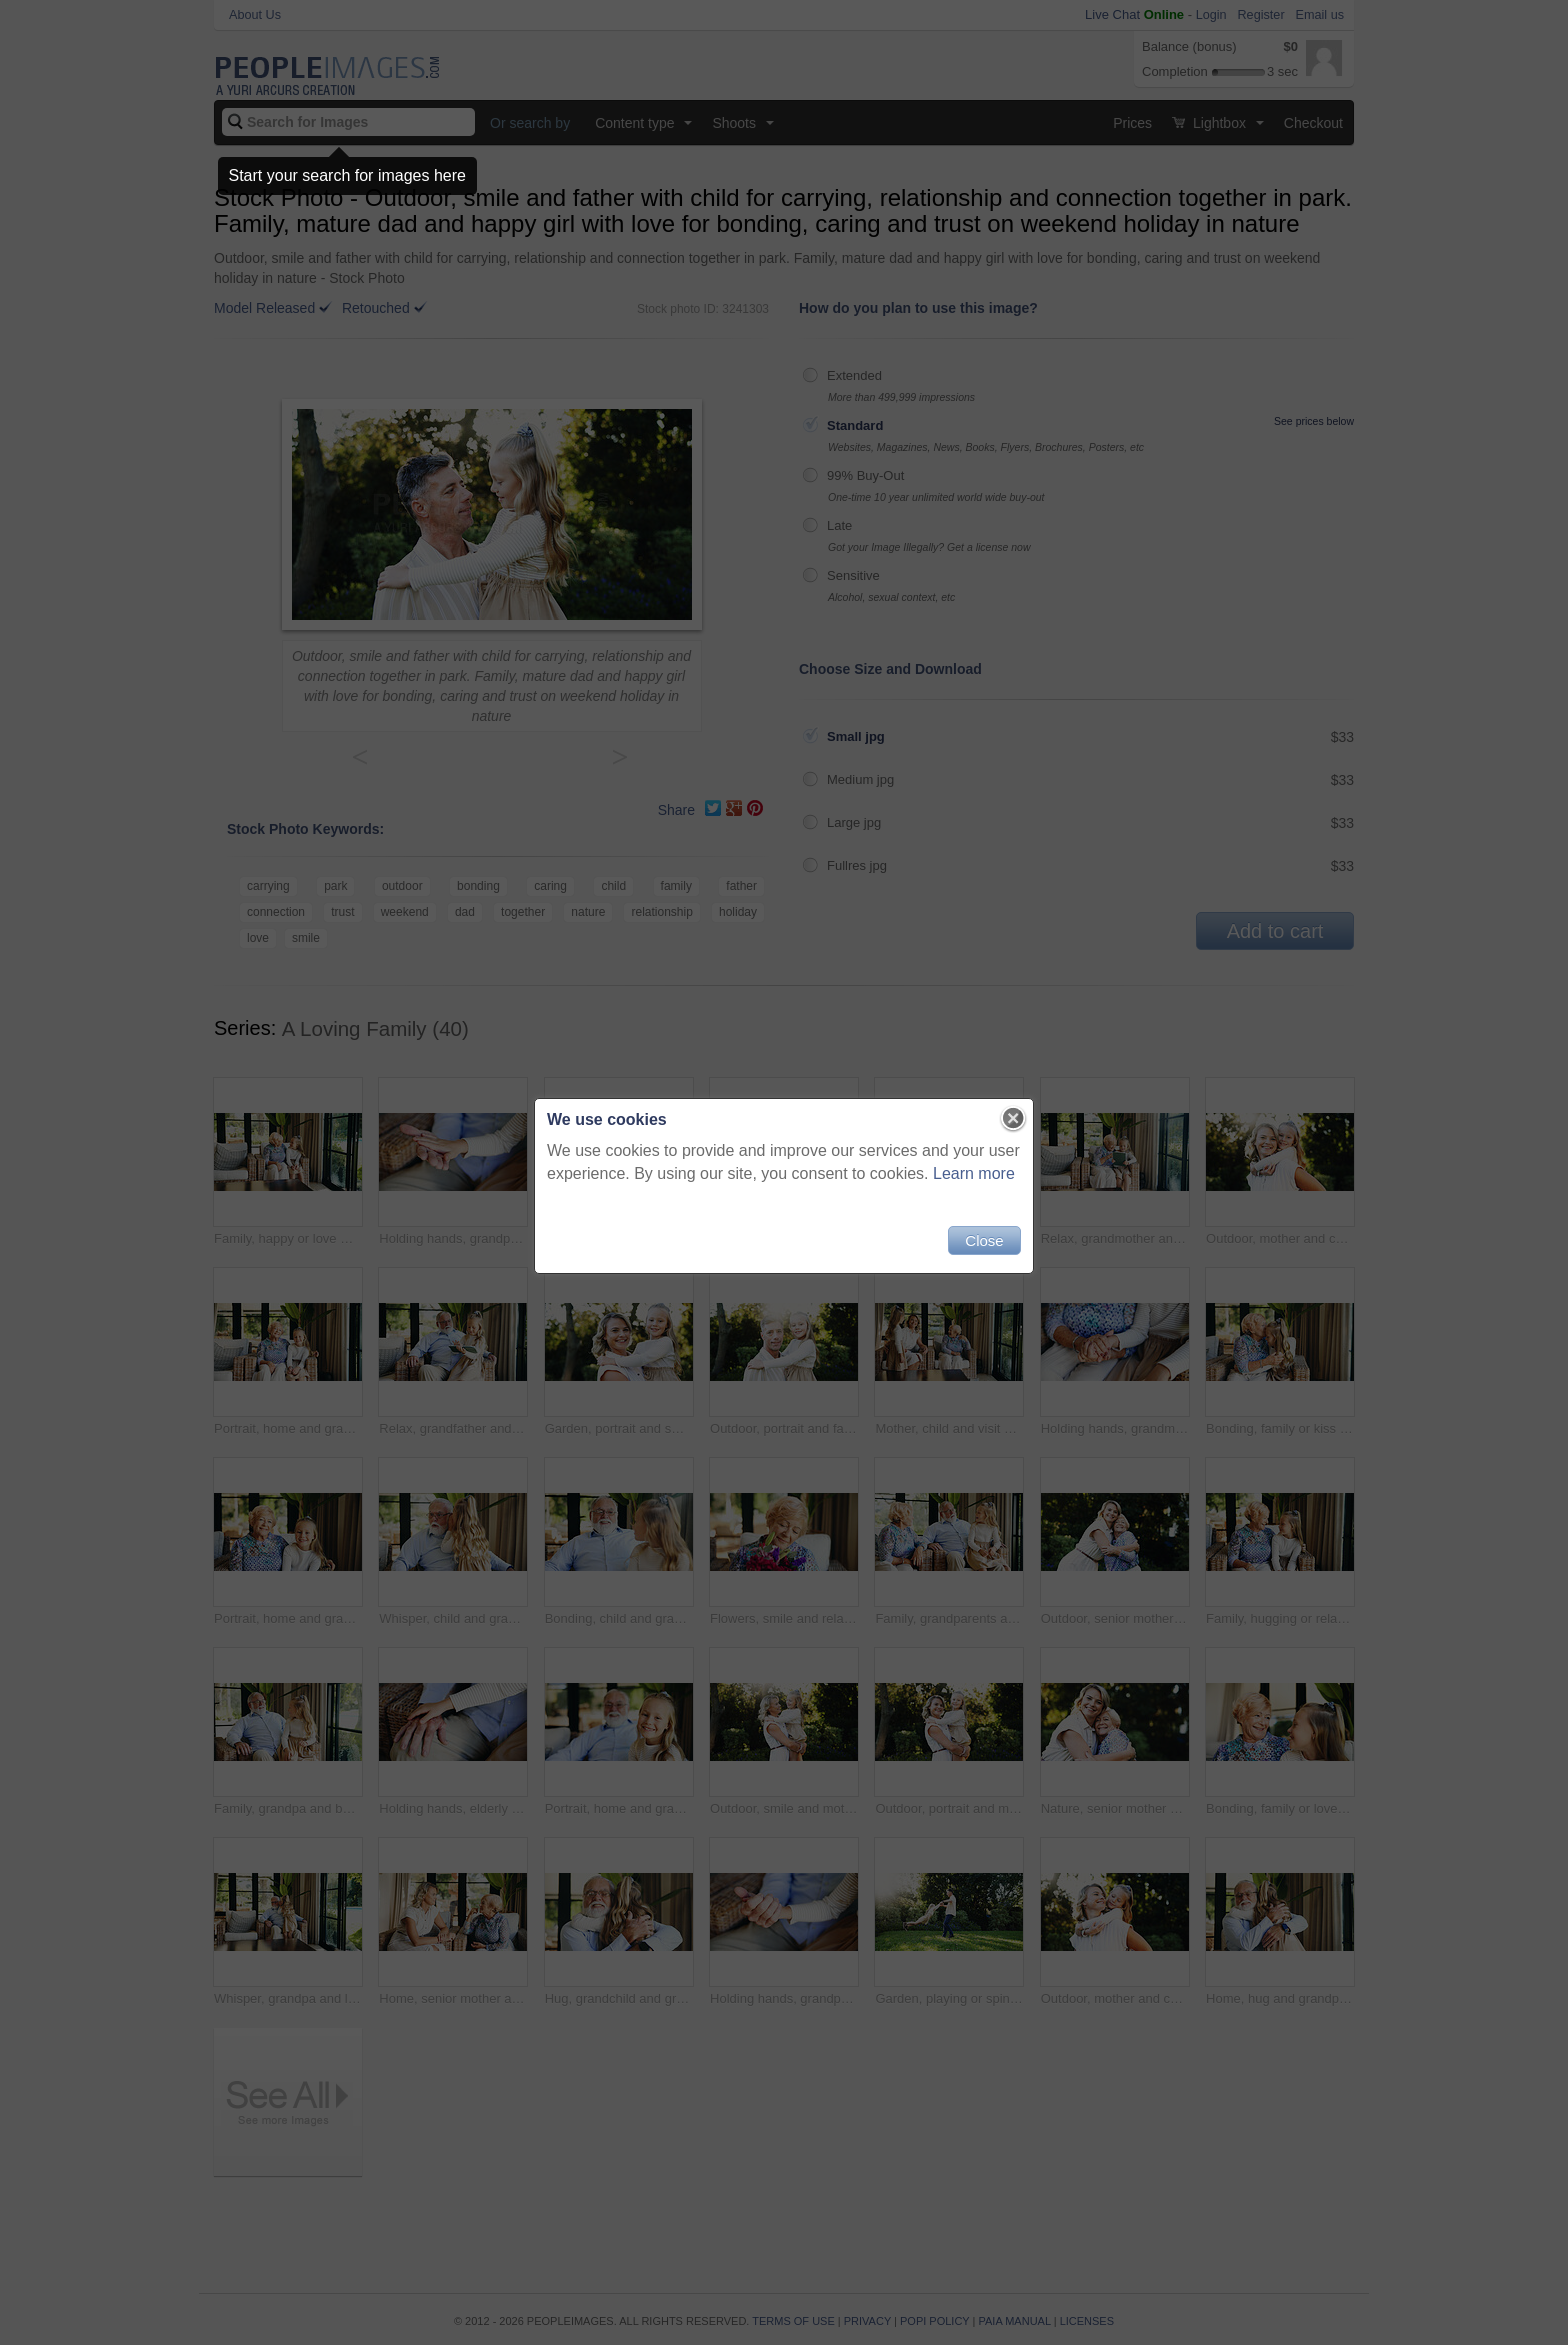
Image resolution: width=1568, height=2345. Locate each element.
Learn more (974, 1173)
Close (984, 1240)
